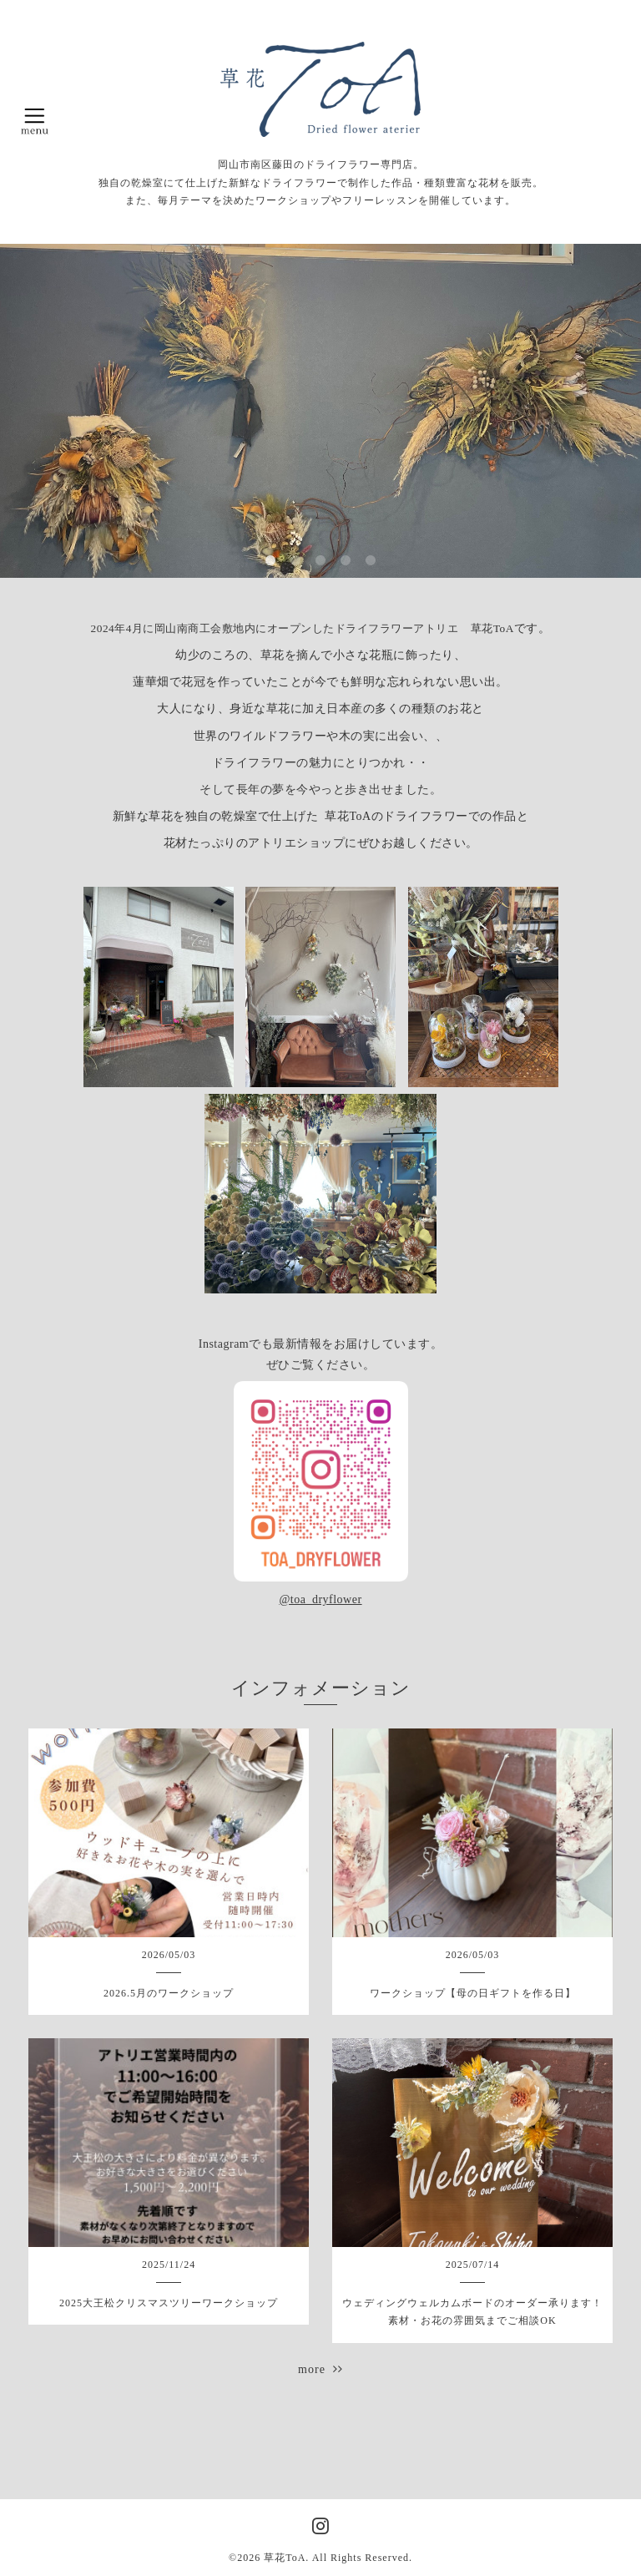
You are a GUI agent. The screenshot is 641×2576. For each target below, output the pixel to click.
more (320, 2369)
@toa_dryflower (320, 1599)
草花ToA (284, 2557)
